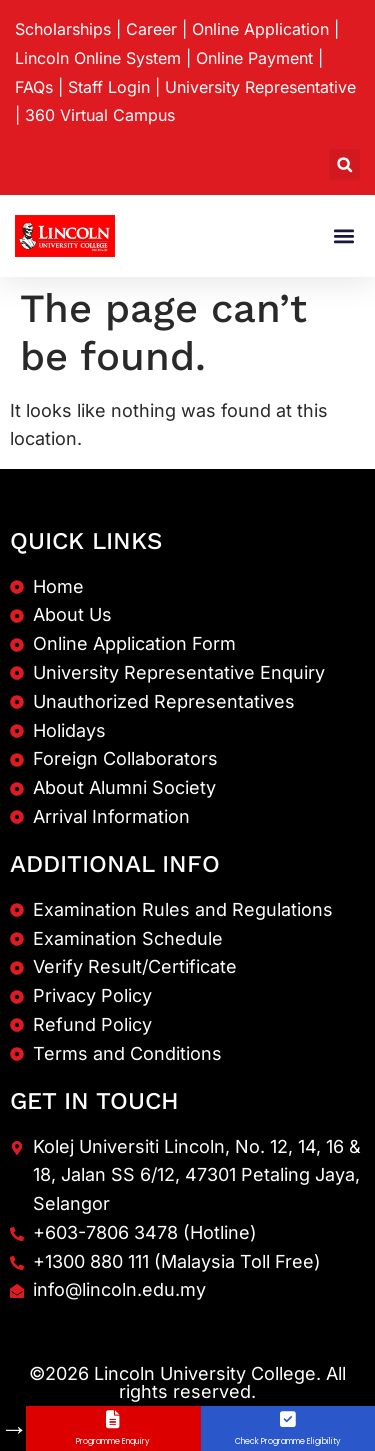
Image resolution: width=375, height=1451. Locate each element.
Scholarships (63, 29)
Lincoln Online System (98, 58)
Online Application (260, 29)
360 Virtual (100, 115)
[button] (344, 164)
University (260, 87)
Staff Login (109, 87)
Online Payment (254, 58)
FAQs (34, 87)
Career (151, 29)
